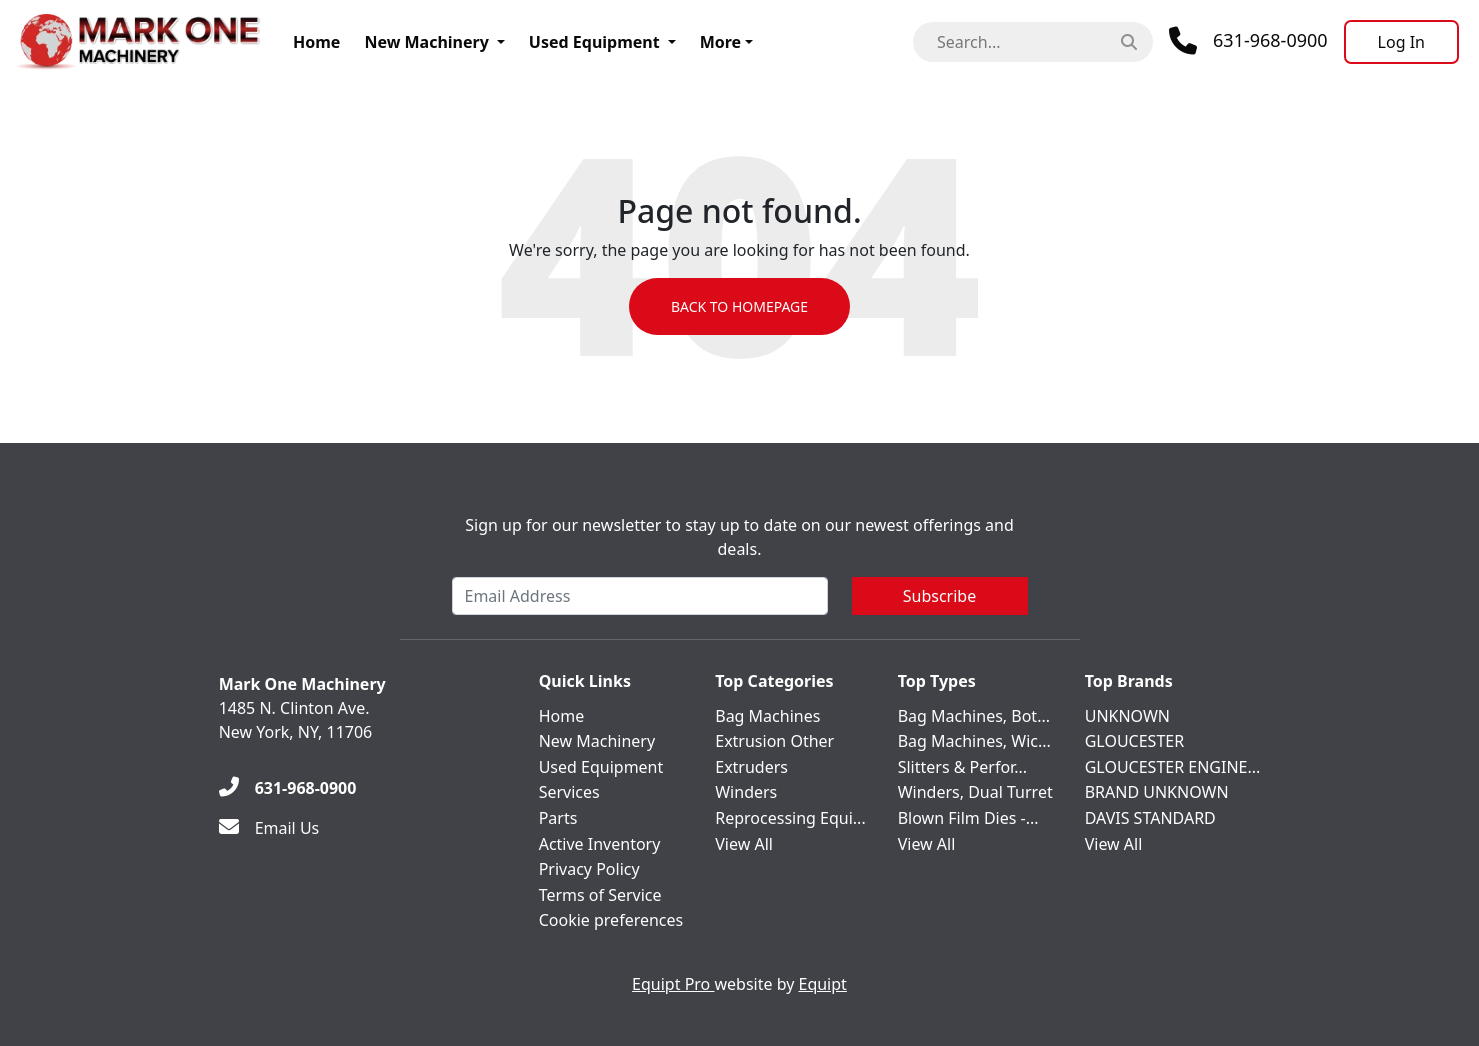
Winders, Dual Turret (975, 792)
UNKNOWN (1127, 716)
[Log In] (1401, 42)
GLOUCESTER (1134, 741)
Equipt (823, 984)
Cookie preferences (611, 920)
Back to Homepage (739, 306)
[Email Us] (269, 828)
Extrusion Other (774, 741)
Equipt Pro (673, 984)
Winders (746, 792)
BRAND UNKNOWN (1157, 792)
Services (569, 792)
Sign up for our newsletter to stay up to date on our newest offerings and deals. (739, 537)
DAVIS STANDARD (1150, 818)
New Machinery (426, 42)
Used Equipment (594, 42)
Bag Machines (767, 716)
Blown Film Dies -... (968, 818)
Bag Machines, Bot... (974, 716)
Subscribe (939, 596)
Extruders (751, 767)
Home (316, 42)
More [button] (720, 42)
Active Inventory (600, 844)
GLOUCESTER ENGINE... (1173, 767)
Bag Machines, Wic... (974, 741)
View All (744, 844)
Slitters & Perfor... (962, 767)
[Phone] (1248, 41)
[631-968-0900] (288, 788)
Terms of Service (600, 895)
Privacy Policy (589, 869)
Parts (558, 818)
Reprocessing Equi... (790, 818)
